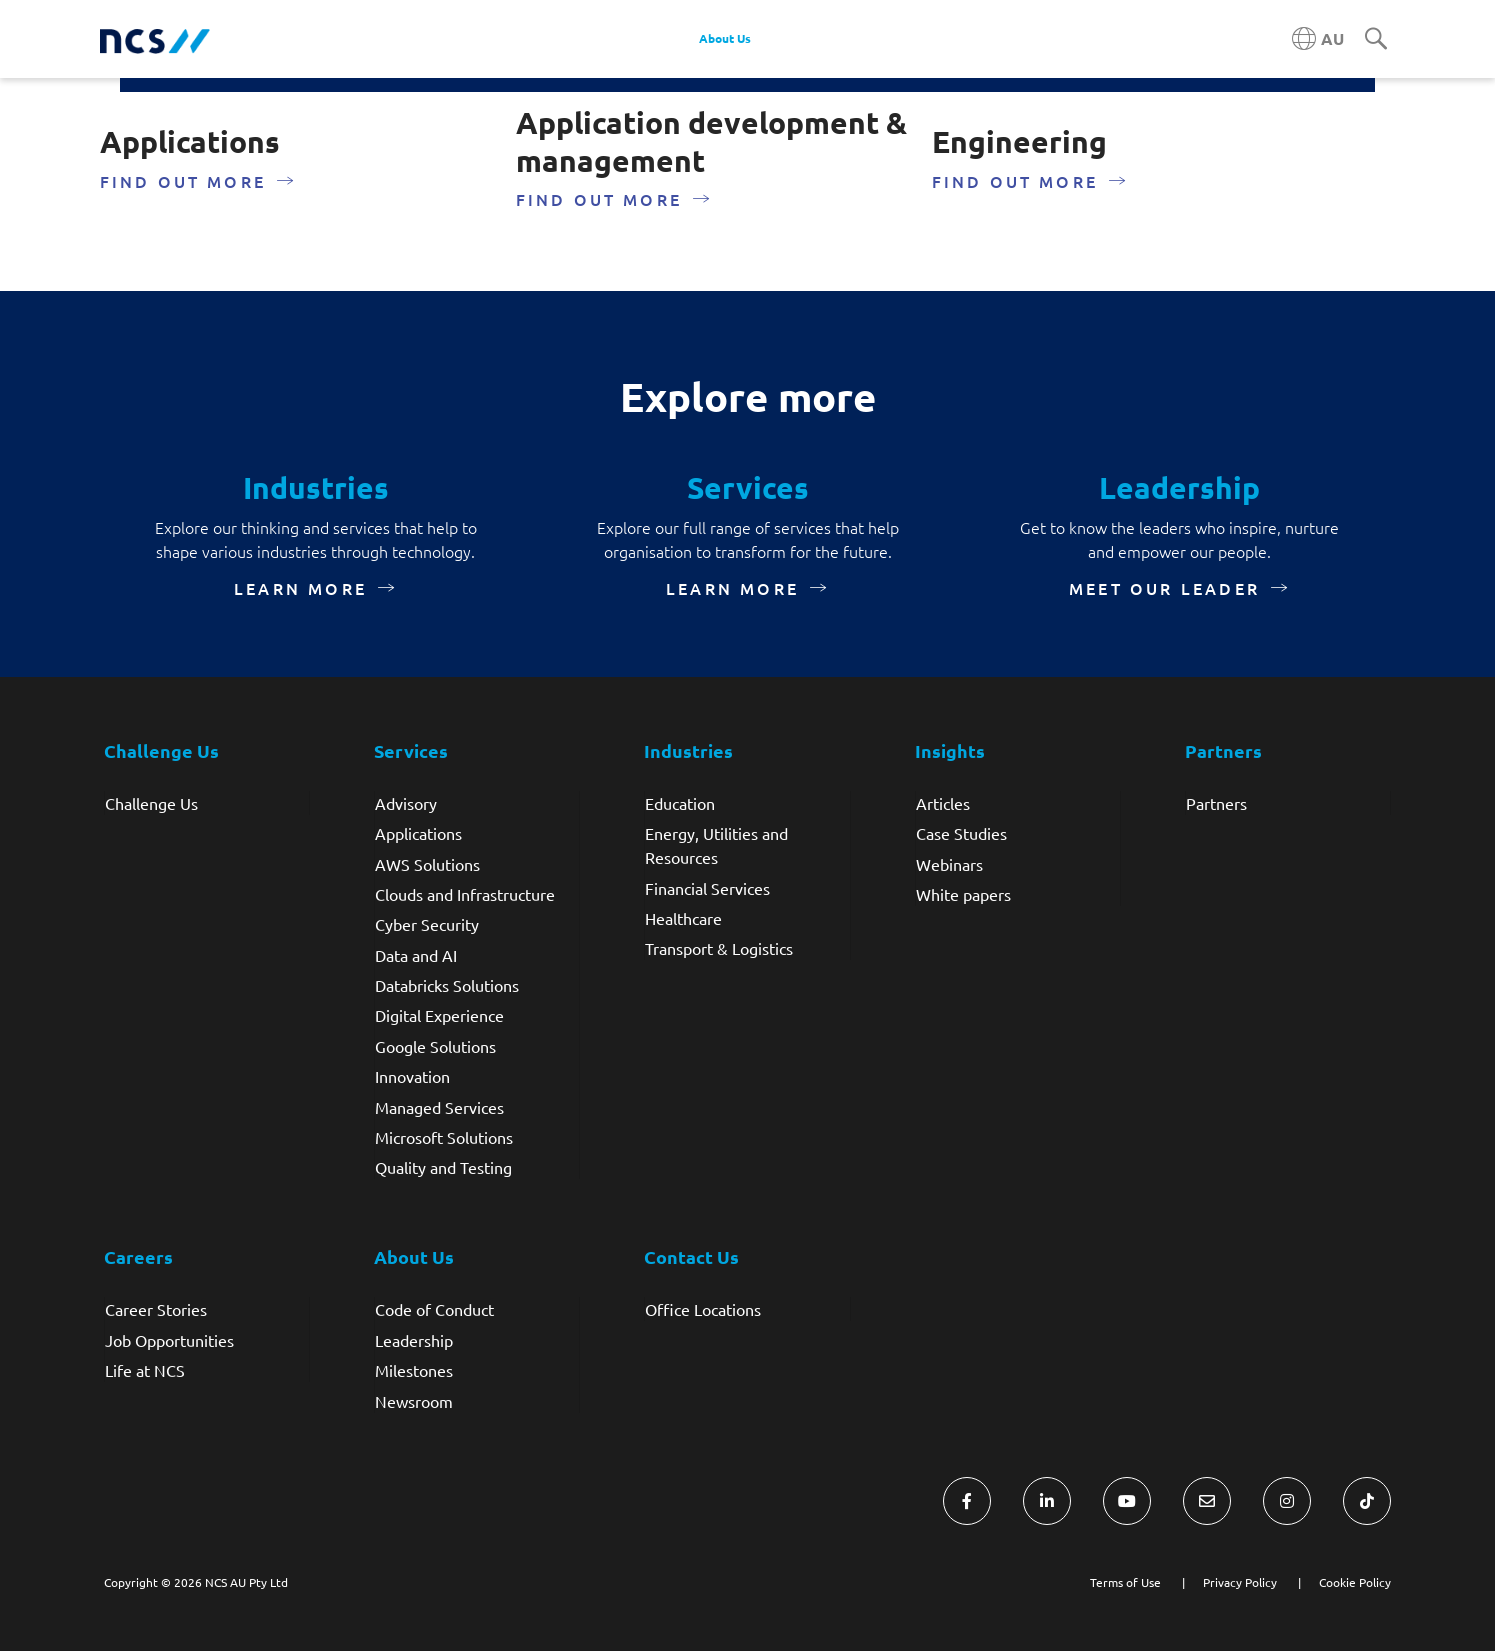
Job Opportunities (169, 1340)
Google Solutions (435, 1046)
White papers (963, 894)
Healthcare (683, 918)
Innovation (412, 1076)
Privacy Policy (1240, 1582)
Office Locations (703, 1309)
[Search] (1376, 40)
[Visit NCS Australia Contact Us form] (1207, 1501)
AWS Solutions (427, 864)
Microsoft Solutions (444, 1137)
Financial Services (707, 888)
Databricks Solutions (447, 985)
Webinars (949, 864)
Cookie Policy (1355, 1582)
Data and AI (416, 955)
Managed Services (439, 1107)
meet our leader (1164, 588)
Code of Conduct (434, 1309)
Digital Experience (439, 1015)
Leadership (414, 1340)
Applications (418, 833)
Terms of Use (1125, 1582)
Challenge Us (151, 803)
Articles (943, 803)
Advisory (406, 803)
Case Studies (961, 833)
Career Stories (156, 1309)
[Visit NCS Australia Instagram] (1287, 1501)
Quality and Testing (443, 1167)
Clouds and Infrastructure (465, 894)
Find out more (183, 181)
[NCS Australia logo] (155, 39)
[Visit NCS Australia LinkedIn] (1047, 1501)
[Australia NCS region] (1318, 39)
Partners (1216, 803)
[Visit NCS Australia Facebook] (967, 1501)
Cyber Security (427, 924)
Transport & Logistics (719, 948)
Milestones (414, 1370)
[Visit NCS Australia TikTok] (1367, 1501)
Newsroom (414, 1401)
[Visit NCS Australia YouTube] (1127, 1501)
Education (680, 803)
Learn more (300, 588)
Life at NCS (145, 1370)
